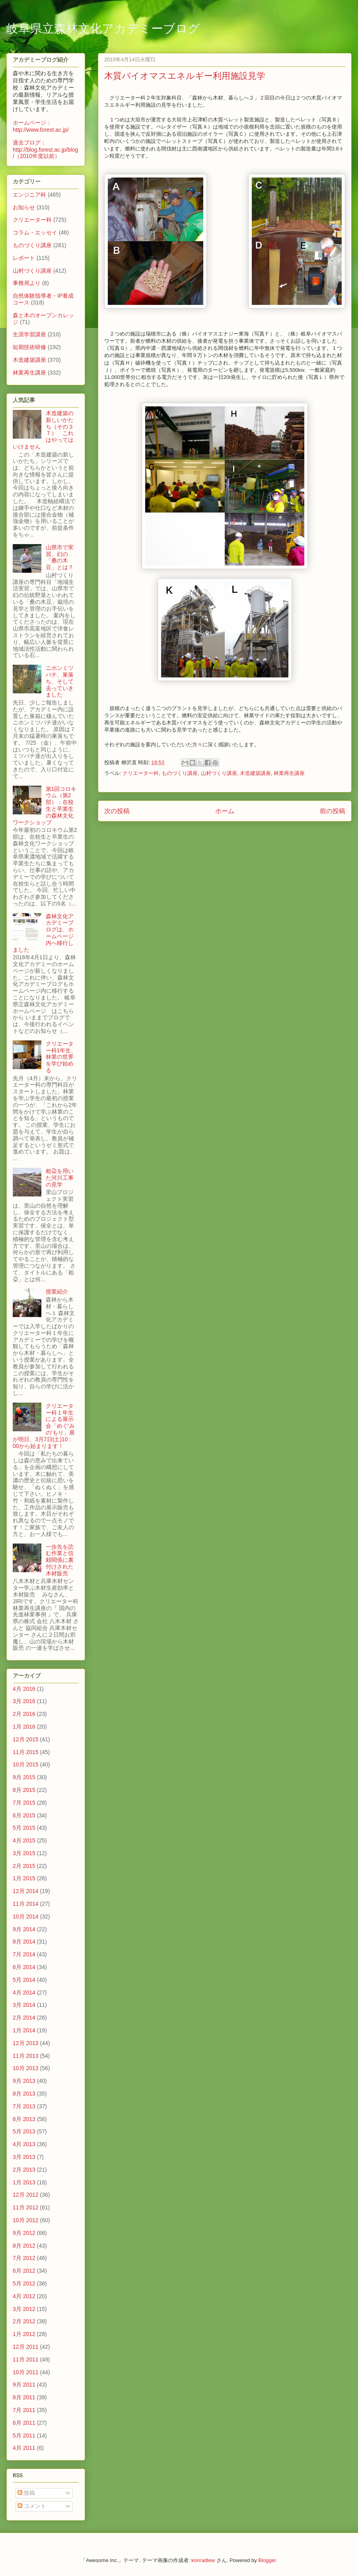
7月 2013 (24, 2106)
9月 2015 (24, 1777)
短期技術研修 (29, 347)
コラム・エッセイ (35, 232)
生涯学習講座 (29, 334)
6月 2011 (24, 2423)
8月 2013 (24, 2093)
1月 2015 (24, 1878)
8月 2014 (24, 1941)
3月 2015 (24, 1853)
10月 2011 (26, 2372)
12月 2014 (26, 1891)
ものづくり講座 (179, 773)
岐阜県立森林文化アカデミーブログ (103, 29)
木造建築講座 (255, 773)
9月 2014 (24, 1929)
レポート (24, 258)
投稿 (26, 2493)
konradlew (203, 2560)
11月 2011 (26, 2359)
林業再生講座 (289, 773)
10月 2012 (26, 2220)
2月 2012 (24, 2321)
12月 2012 (26, 2195)
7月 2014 (24, 1954)
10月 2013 (26, 2068)
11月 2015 (26, 1752)
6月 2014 (24, 1967)
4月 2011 (24, 2448)
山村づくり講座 (219, 773)
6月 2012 (24, 2271)
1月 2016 (24, 1726)
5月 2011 (24, 2435)
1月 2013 (24, 2182)
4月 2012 (24, 2296)
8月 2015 (24, 1790)
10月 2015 (26, 1764)
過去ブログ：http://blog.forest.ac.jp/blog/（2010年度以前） (45, 149)
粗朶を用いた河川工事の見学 (60, 1178)
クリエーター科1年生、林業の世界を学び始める (61, 1056)
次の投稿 (117, 811)
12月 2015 (26, 1739)
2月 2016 (24, 1714)
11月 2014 (26, 1904)
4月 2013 (24, 2144)
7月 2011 (24, 2410)
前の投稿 (332, 811)
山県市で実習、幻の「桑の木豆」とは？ (60, 557)
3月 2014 (24, 2005)
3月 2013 (24, 2157)
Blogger (267, 2560)
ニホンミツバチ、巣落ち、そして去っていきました (60, 681)
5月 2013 (24, 2131)
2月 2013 (24, 2169)
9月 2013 (24, 2081)
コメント (32, 2506)
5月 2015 (24, 1828)
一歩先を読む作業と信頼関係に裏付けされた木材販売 (60, 1560)
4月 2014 (24, 1992)
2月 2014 (24, 2017)
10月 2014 (26, 1916)
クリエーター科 (141, 773)
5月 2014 (24, 1980)
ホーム (224, 811)
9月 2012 (24, 2233)
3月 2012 (24, 2309)
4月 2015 (24, 1840)
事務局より (27, 283)
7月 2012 (24, 2258)
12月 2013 (26, 2043)
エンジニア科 (29, 194)
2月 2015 (24, 1866)
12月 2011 (26, 2347)
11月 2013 (26, 2056)
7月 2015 (24, 1802)
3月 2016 (24, 1701)
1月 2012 (24, 2334)
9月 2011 (24, 2384)
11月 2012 (26, 2207)
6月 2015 (24, 1815)
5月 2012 (24, 2283)
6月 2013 (24, 2119)
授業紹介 (57, 1291)
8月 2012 (24, 2245)
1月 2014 (24, 2030)
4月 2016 (24, 1689)
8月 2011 (24, 2397)
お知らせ (24, 207)
